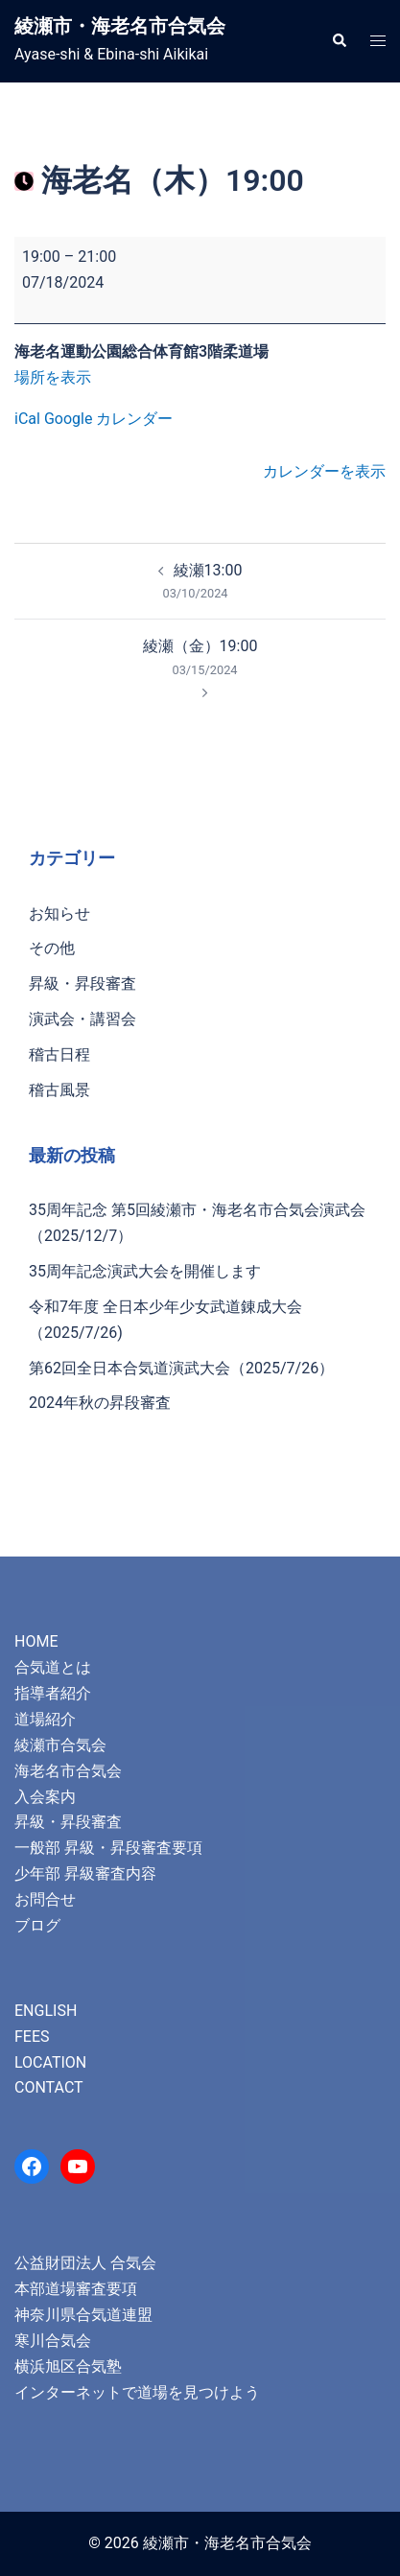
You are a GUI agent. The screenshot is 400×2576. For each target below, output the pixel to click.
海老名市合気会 (68, 1771)
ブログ (37, 1925)
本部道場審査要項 (75, 2289)
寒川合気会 (52, 2340)
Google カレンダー (108, 419)
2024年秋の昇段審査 (100, 1402)
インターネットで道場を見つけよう (137, 2392)
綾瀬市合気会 (60, 1745)
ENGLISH (45, 2011)
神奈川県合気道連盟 (83, 2315)
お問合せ (45, 1899)
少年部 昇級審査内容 (85, 1873)
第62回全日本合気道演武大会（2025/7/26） (181, 1368)
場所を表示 (52, 377)
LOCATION (50, 2062)
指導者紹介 (52, 1693)
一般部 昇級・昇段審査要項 (108, 1847)
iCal (27, 419)
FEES (32, 2036)
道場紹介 (45, 1719)
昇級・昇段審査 (82, 983)
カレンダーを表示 (324, 471)
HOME (36, 1641)
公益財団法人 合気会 (85, 2263)
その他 (52, 948)
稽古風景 (59, 1090)
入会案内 (45, 1797)
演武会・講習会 (82, 1019)
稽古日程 (59, 1054)
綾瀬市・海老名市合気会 (119, 25)
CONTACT (48, 2087)
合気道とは (52, 1667)
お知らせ (59, 913)
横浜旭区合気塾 (68, 2366)
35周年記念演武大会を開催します (145, 1271)
